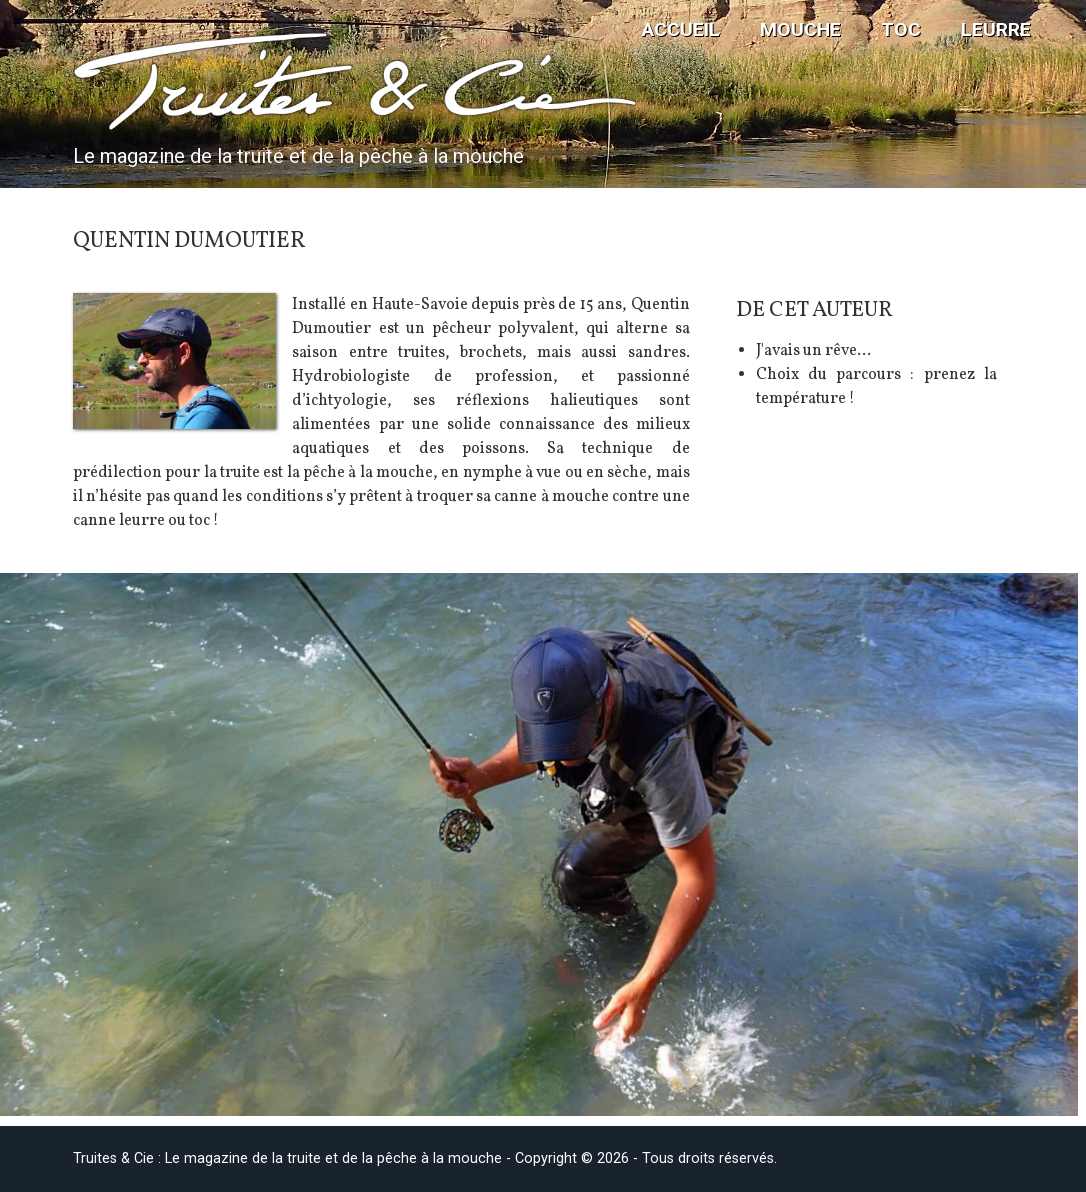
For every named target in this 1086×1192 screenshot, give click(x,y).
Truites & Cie (233, 82)
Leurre (996, 29)
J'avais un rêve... (813, 351)
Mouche (800, 29)
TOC (901, 29)
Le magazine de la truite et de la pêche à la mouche (298, 156)
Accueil (681, 29)
